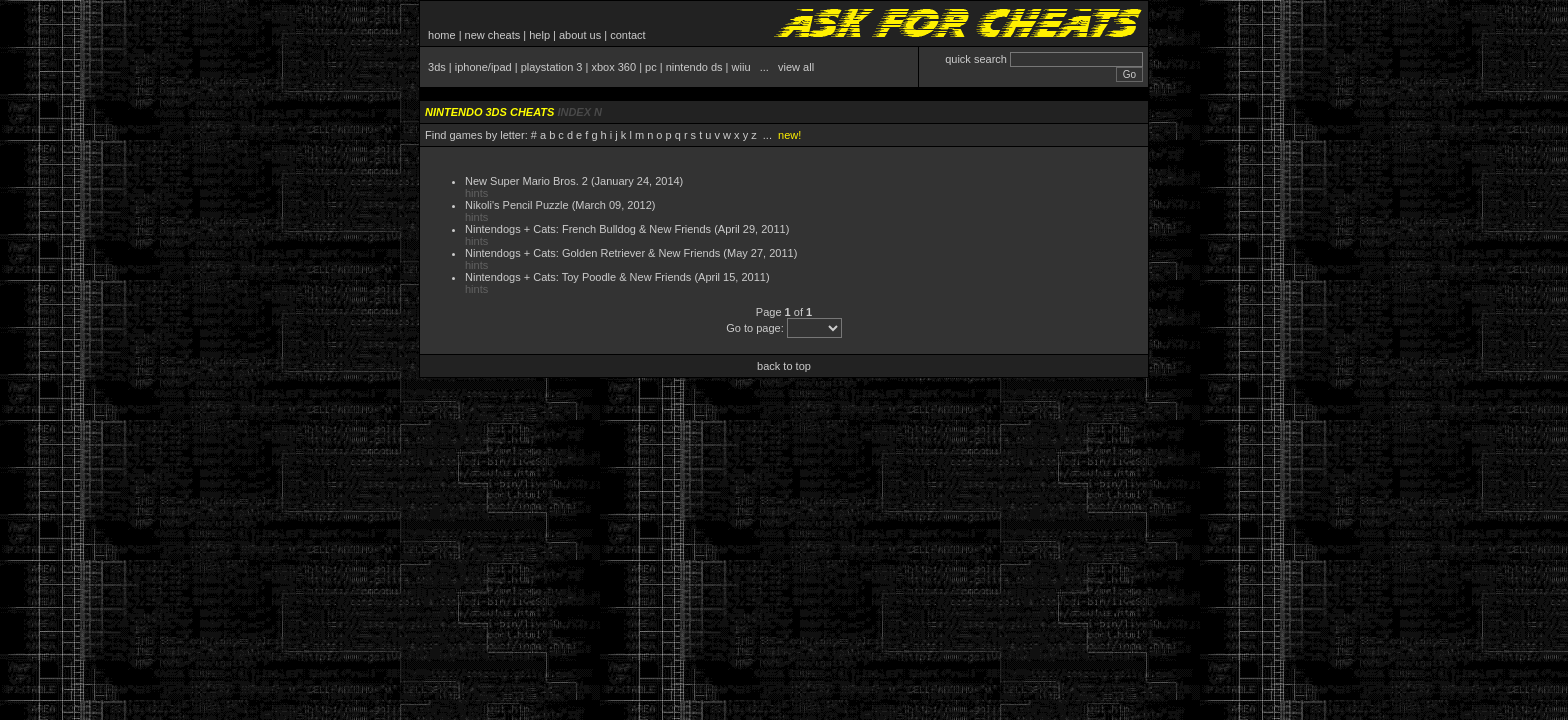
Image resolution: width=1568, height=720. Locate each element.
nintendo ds (694, 67)
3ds (437, 67)
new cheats (493, 35)
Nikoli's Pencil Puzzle (517, 205)
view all (796, 67)
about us (580, 35)
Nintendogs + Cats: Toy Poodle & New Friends (578, 277)
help (539, 35)
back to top (784, 366)
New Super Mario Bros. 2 (526, 181)
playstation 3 (552, 67)
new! (789, 135)
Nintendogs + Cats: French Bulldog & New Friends (588, 229)
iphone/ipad (483, 67)
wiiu (741, 67)
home (442, 35)
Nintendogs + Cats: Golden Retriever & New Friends (592, 253)
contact (627, 35)
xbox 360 (613, 67)
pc (651, 67)
